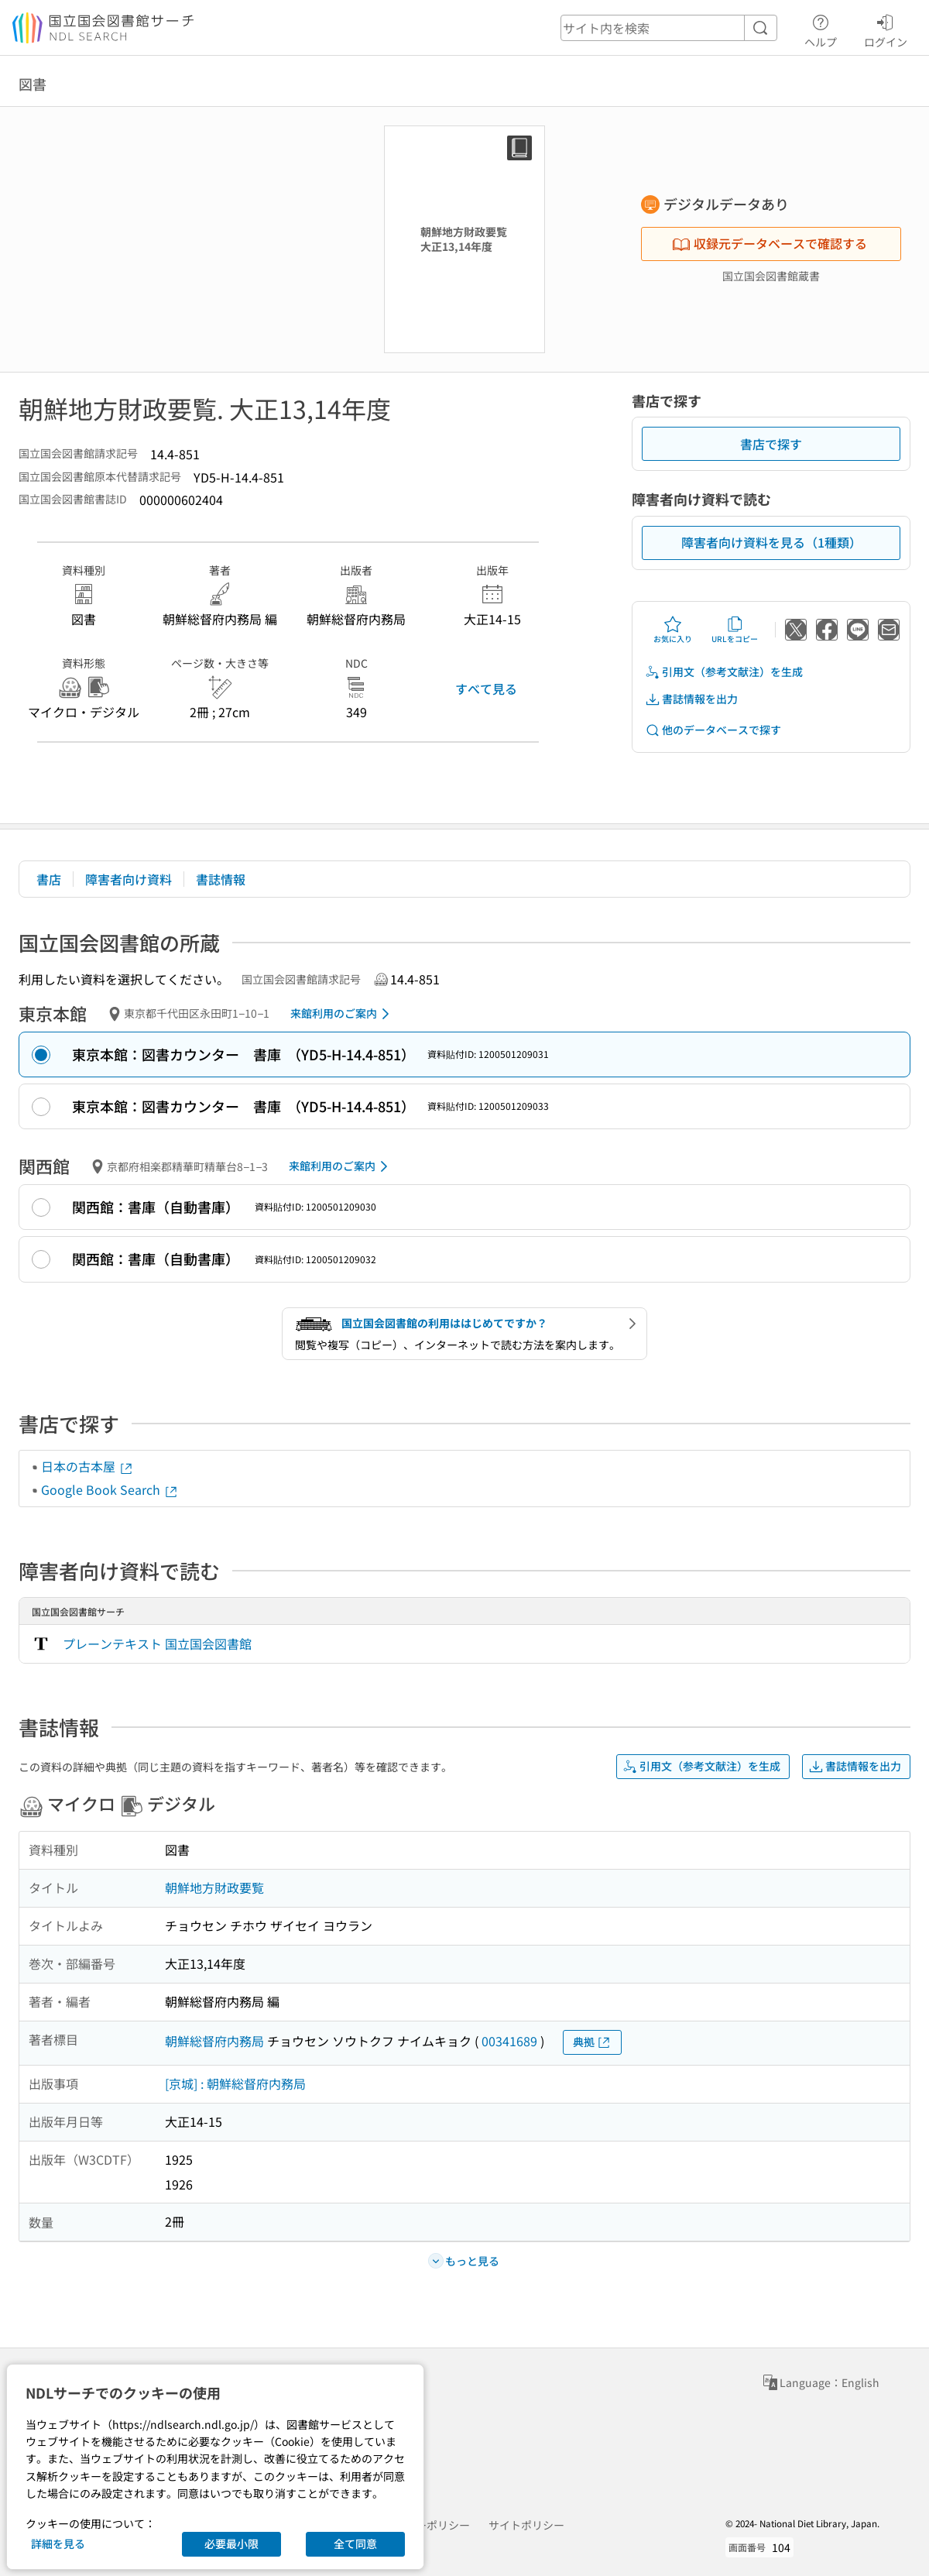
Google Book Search (110, 1489)
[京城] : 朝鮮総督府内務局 (235, 2083)
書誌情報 (220, 879)
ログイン (885, 29)
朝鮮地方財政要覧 (214, 1887)
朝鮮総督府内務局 (214, 2041)
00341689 (509, 2041)
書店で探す (771, 443)
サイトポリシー (526, 2525)
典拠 (592, 2042)
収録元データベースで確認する (769, 243)
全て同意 (355, 2543)
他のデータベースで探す (713, 730)
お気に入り (672, 629)
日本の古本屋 (87, 1466)
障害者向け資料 (128, 879)
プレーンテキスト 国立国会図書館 (157, 1643)
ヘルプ (820, 29)
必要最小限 (231, 2543)
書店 (48, 879)
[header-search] (668, 28)
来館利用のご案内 (342, 1014)
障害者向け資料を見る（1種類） (771, 542)
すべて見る (486, 688)
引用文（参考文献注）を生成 (724, 672)
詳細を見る (58, 2543)
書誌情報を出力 (691, 699)
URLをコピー (734, 629)
